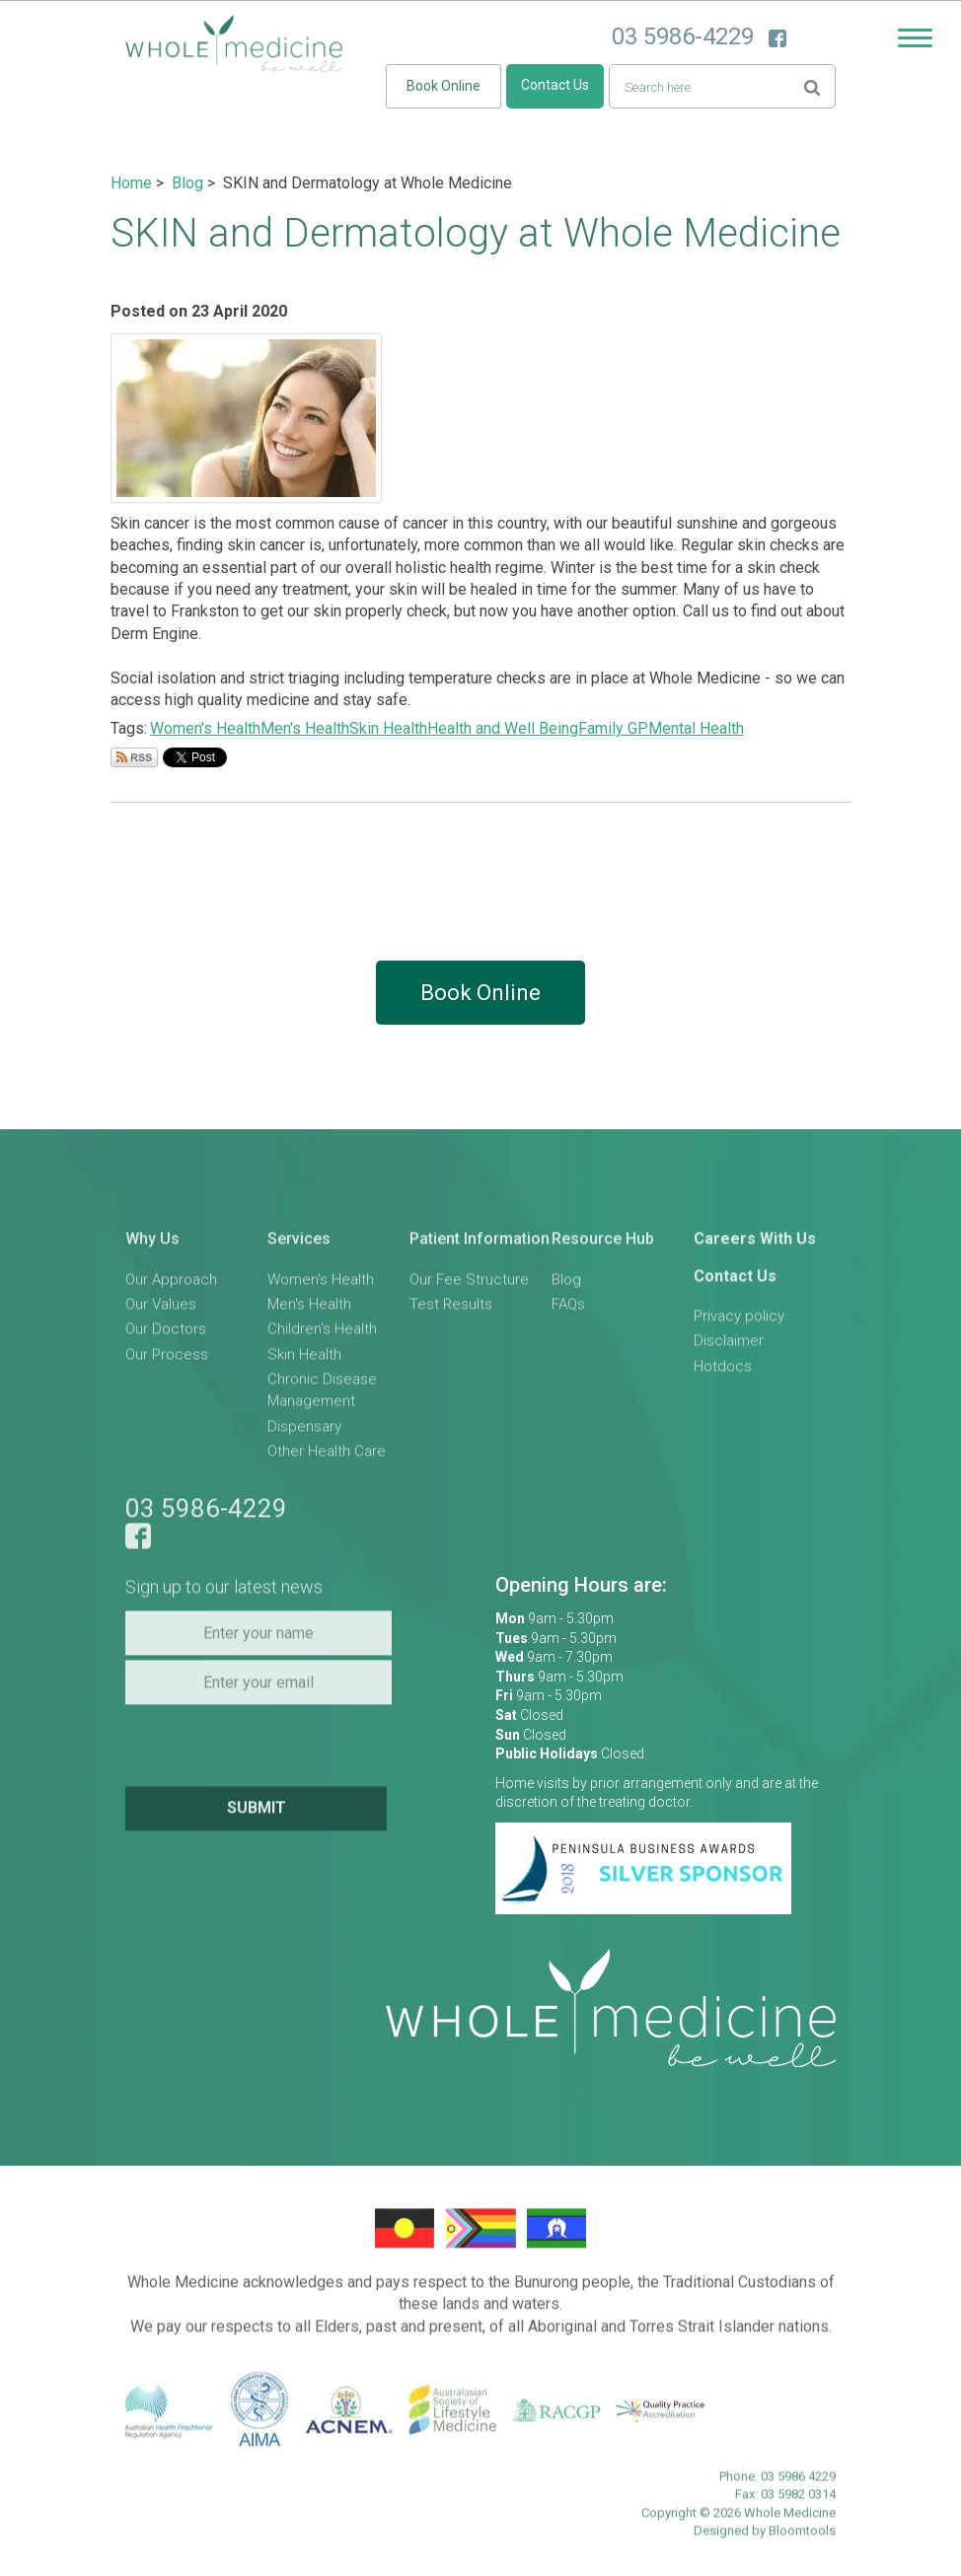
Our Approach (171, 1286)
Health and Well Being (502, 728)
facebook (777, 38)
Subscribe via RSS (134, 757)
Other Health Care (326, 1458)
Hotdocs (723, 1373)
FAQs (568, 1311)
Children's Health (322, 1336)
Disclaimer (729, 1348)
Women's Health (205, 728)
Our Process (166, 1361)
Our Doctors (165, 1336)
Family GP (613, 728)
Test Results (450, 1311)
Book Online (443, 86)
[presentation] (260, 1750)
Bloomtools (802, 2537)
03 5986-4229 (683, 36)
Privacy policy (739, 1322)
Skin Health (388, 728)
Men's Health (304, 728)
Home (131, 183)
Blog (187, 183)
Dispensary (304, 1433)
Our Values (160, 1311)
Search (812, 85)
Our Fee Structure (469, 1286)
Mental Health (696, 728)
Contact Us (555, 85)
